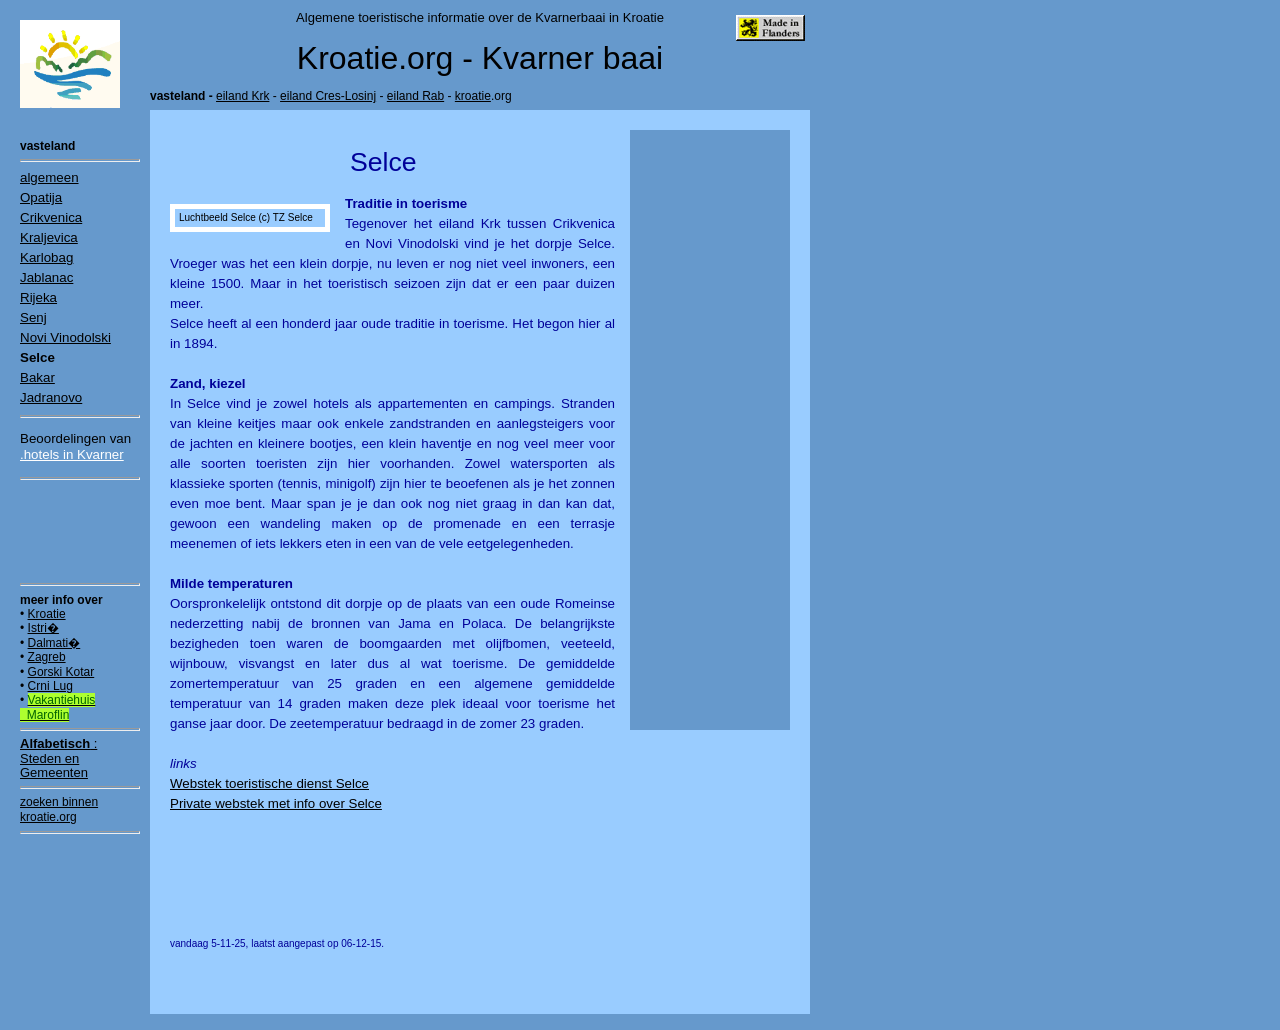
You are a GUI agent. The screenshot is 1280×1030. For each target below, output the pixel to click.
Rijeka (38, 297)
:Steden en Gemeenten (58, 758)
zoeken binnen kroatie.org (59, 809)
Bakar (37, 377)
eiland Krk (242, 96)
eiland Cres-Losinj (328, 96)
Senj (33, 317)
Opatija (41, 197)
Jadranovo (51, 397)
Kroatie (47, 614)
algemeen (49, 177)
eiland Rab (415, 96)
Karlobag (46, 257)
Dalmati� (54, 643)
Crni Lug (50, 686)
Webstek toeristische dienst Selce (269, 783)
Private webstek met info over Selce (276, 803)
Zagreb (47, 657)
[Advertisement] (80, 531)
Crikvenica (51, 217)
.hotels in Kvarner (72, 454)
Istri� (43, 628)
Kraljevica (49, 237)
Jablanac (46, 277)
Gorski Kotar (61, 672)
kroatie (473, 96)
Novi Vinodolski (65, 337)
